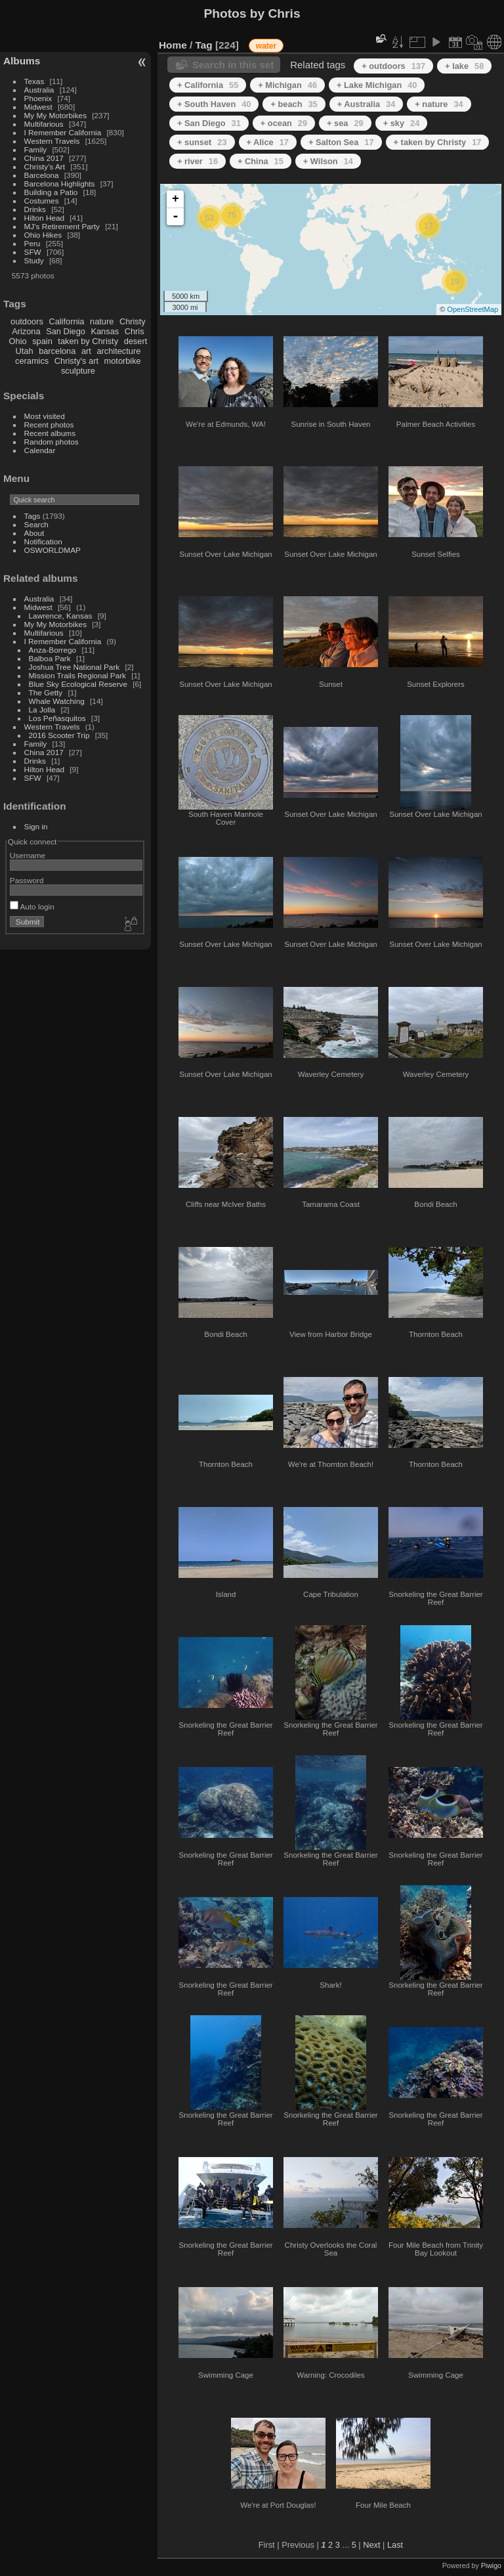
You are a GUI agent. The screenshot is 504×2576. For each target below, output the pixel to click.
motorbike (122, 361)
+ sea (345, 123)
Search (36, 524)
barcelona (57, 351)
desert (136, 341)
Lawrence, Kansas (61, 615)
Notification (43, 541)
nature (102, 321)
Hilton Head (44, 217)
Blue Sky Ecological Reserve (78, 684)
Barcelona (41, 175)
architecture (118, 351)
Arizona (26, 331)
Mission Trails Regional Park (77, 675)
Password (27, 880)
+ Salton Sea (341, 142)
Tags (32, 516)
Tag (204, 45)
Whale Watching (57, 701)
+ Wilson (328, 161)
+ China (261, 161)
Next (371, 2545)
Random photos (51, 441)
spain (42, 341)
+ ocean (284, 123)
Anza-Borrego (53, 649)
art (86, 351)
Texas (34, 81)
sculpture (78, 371)
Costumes (41, 200)
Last (395, 2545)
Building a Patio (51, 192)
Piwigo (491, 2565)
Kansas (105, 331)
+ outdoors (393, 66)
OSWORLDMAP (52, 550)
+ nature (439, 104)
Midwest (38, 106)
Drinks (35, 209)
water (266, 46)
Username (27, 855)
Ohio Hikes (43, 234)
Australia (39, 89)
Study (34, 260)
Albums (21, 60)
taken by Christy (88, 341)
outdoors (26, 321)
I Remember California (63, 132)
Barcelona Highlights (59, 183)
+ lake (464, 66)
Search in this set (233, 64)
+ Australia (366, 104)
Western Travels (52, 141)
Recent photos (49, 424)
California (66, 321)
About (34, 533)
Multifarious (44, 124)
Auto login (32, 906)
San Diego (65, 331)
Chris (134, 331)
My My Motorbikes (55, 115)
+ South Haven (214, 104)
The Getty (46, 692)
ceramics (32, 361)
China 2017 (44, 158)
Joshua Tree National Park (74, 667)
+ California (207, 85)
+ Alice (268, 142)
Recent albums (49, 433)
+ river (197, 161)
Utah (24, 351)
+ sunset (202, 142)
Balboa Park (50, 658)
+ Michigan (287, 85)
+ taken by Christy (438, 142)
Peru (32, 243)
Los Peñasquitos (57, 718)
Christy (132, 321)
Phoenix (38, 98)
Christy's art (76, 361)
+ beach (293, 104)
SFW (32, 252)
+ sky (401, 123)
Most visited (44, 416)
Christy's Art (44, 166)
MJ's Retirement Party (62, 226)
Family (35, 149)
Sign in (36, 826)
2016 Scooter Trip (59, 735)
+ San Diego (209, 123)
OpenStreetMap (472, 309)
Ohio (18, 341)
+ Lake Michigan (377, 85)
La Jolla (42, 709)
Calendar (40, 450)
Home (173, 45)
